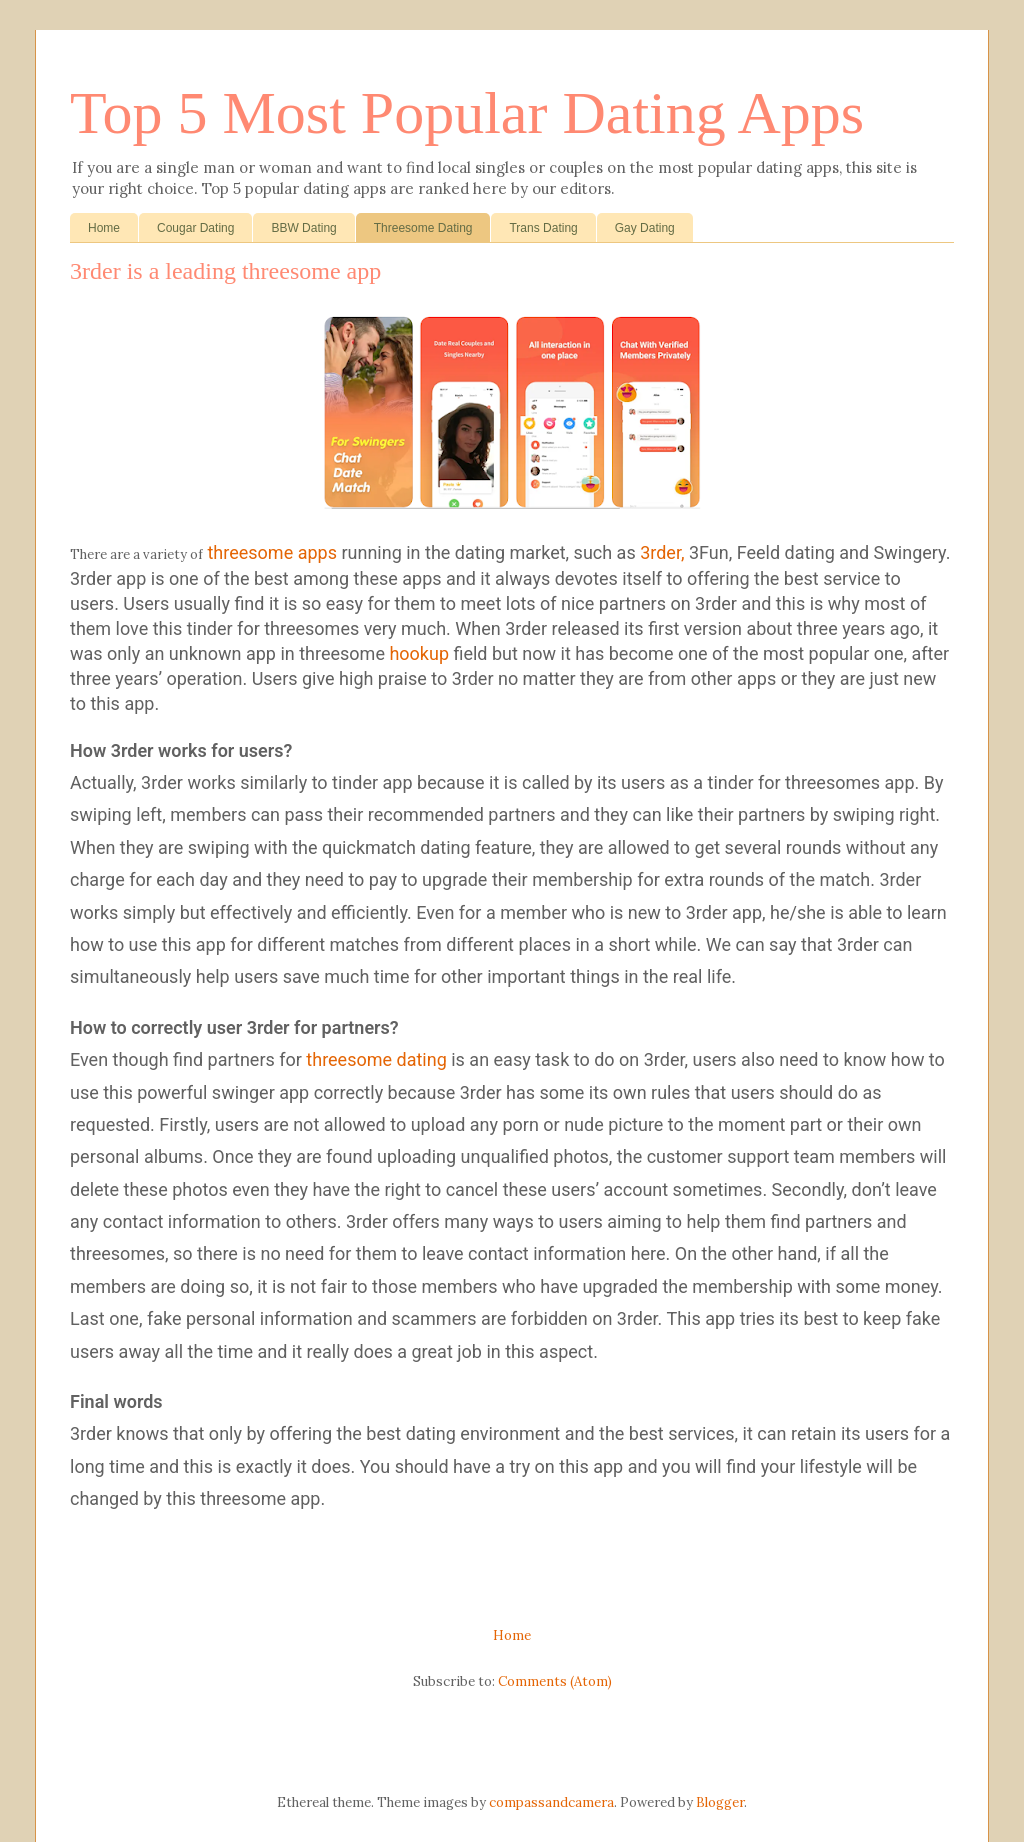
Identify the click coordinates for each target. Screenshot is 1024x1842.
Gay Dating (645, 228)
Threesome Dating (423, 228)
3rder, (662, 552)
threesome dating (376, 1059)
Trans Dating (543, 228)
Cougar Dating (195, 228)
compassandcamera (551, 1802)
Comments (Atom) (555, 1681)
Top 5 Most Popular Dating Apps (467, 113)
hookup (419, 653)
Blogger (720, 1802)
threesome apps (271, 552)
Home (104, 228)
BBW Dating (303, 228)
